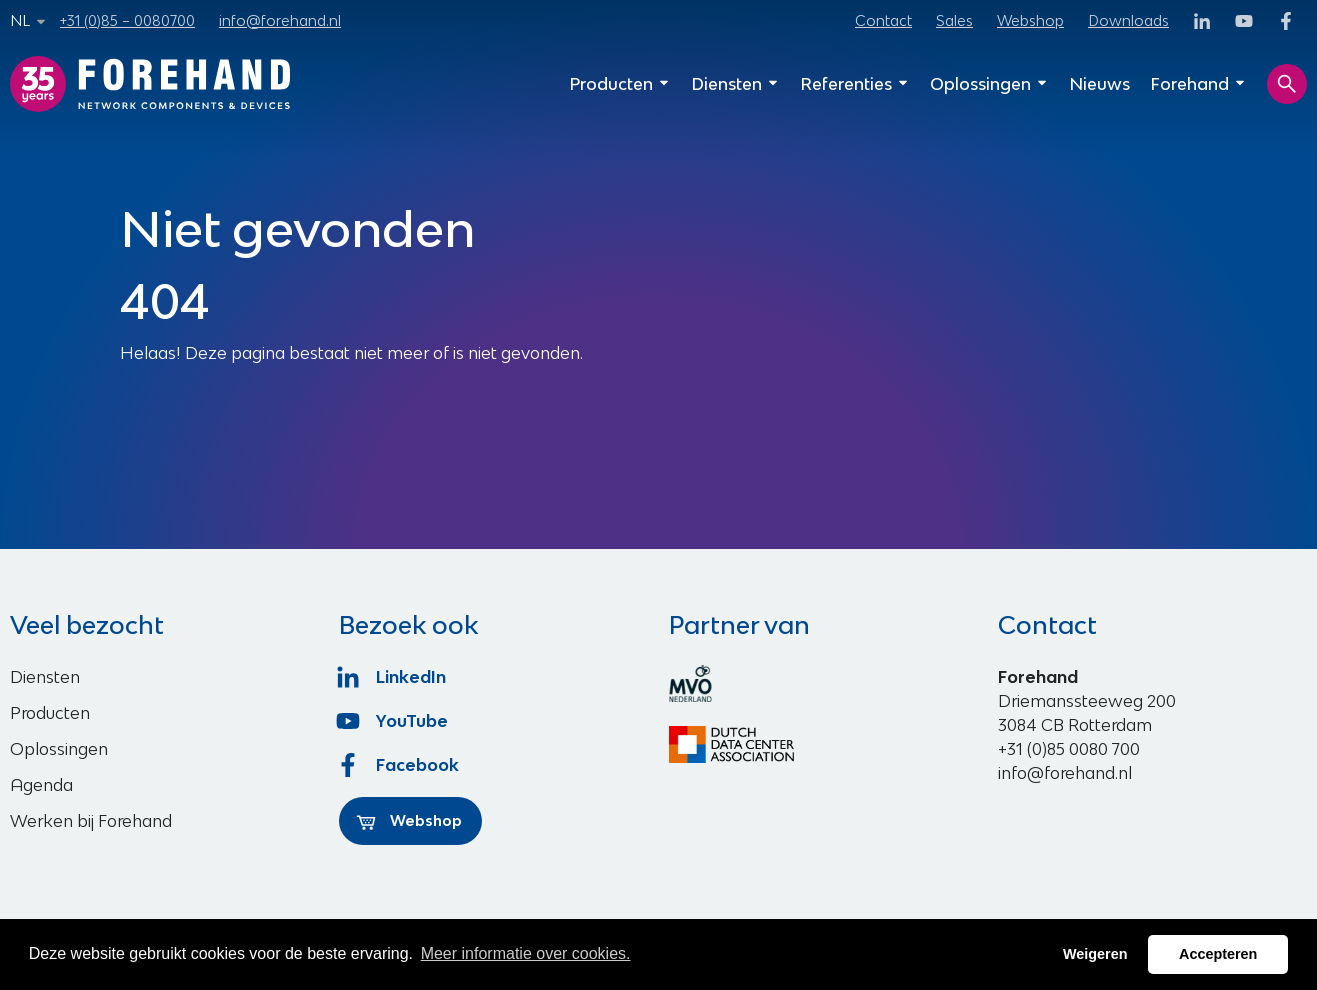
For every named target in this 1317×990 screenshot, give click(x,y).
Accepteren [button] (1218, 954)
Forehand (1198, 84)
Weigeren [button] (1095, 954)
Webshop (1030, 20)
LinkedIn (392, 677)
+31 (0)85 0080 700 (1069, 749)
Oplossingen (989, 84)
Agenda (41, 785)
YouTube (393, 721)
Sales (954, 20)
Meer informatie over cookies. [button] (526, 953)
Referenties (855, 84)
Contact (883, 20)
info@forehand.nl (280, 20)
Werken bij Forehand (91, 821)
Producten (620, 84)
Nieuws (1099, 84)
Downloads (1128, 20)
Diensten (735, 84)
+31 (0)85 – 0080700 (127, 20)
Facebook (399, 765)
